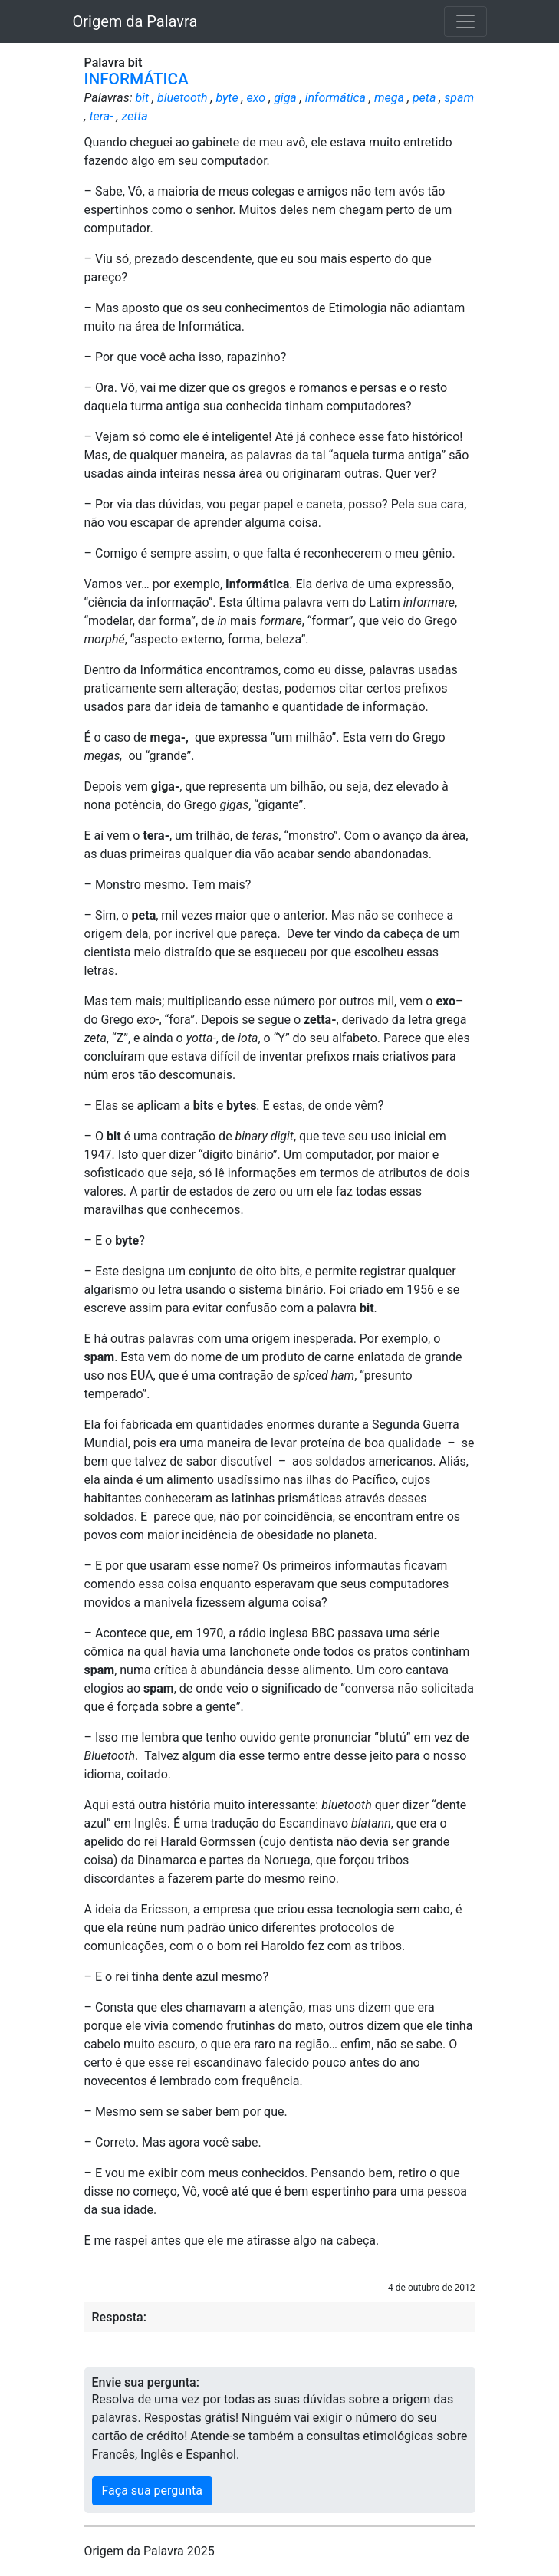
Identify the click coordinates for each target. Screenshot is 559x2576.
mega (389, 97)
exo (256, 97)
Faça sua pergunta (152, 2490)
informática (335, 97)
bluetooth (182, 97)
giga (285, 97)
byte (226, 97)
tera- (101, 116)
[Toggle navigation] (465, 21)
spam (459, 97)
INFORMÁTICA (136, 79)
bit (142, 97)
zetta (134, 116)
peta (424, 97)
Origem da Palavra (135, 21)
